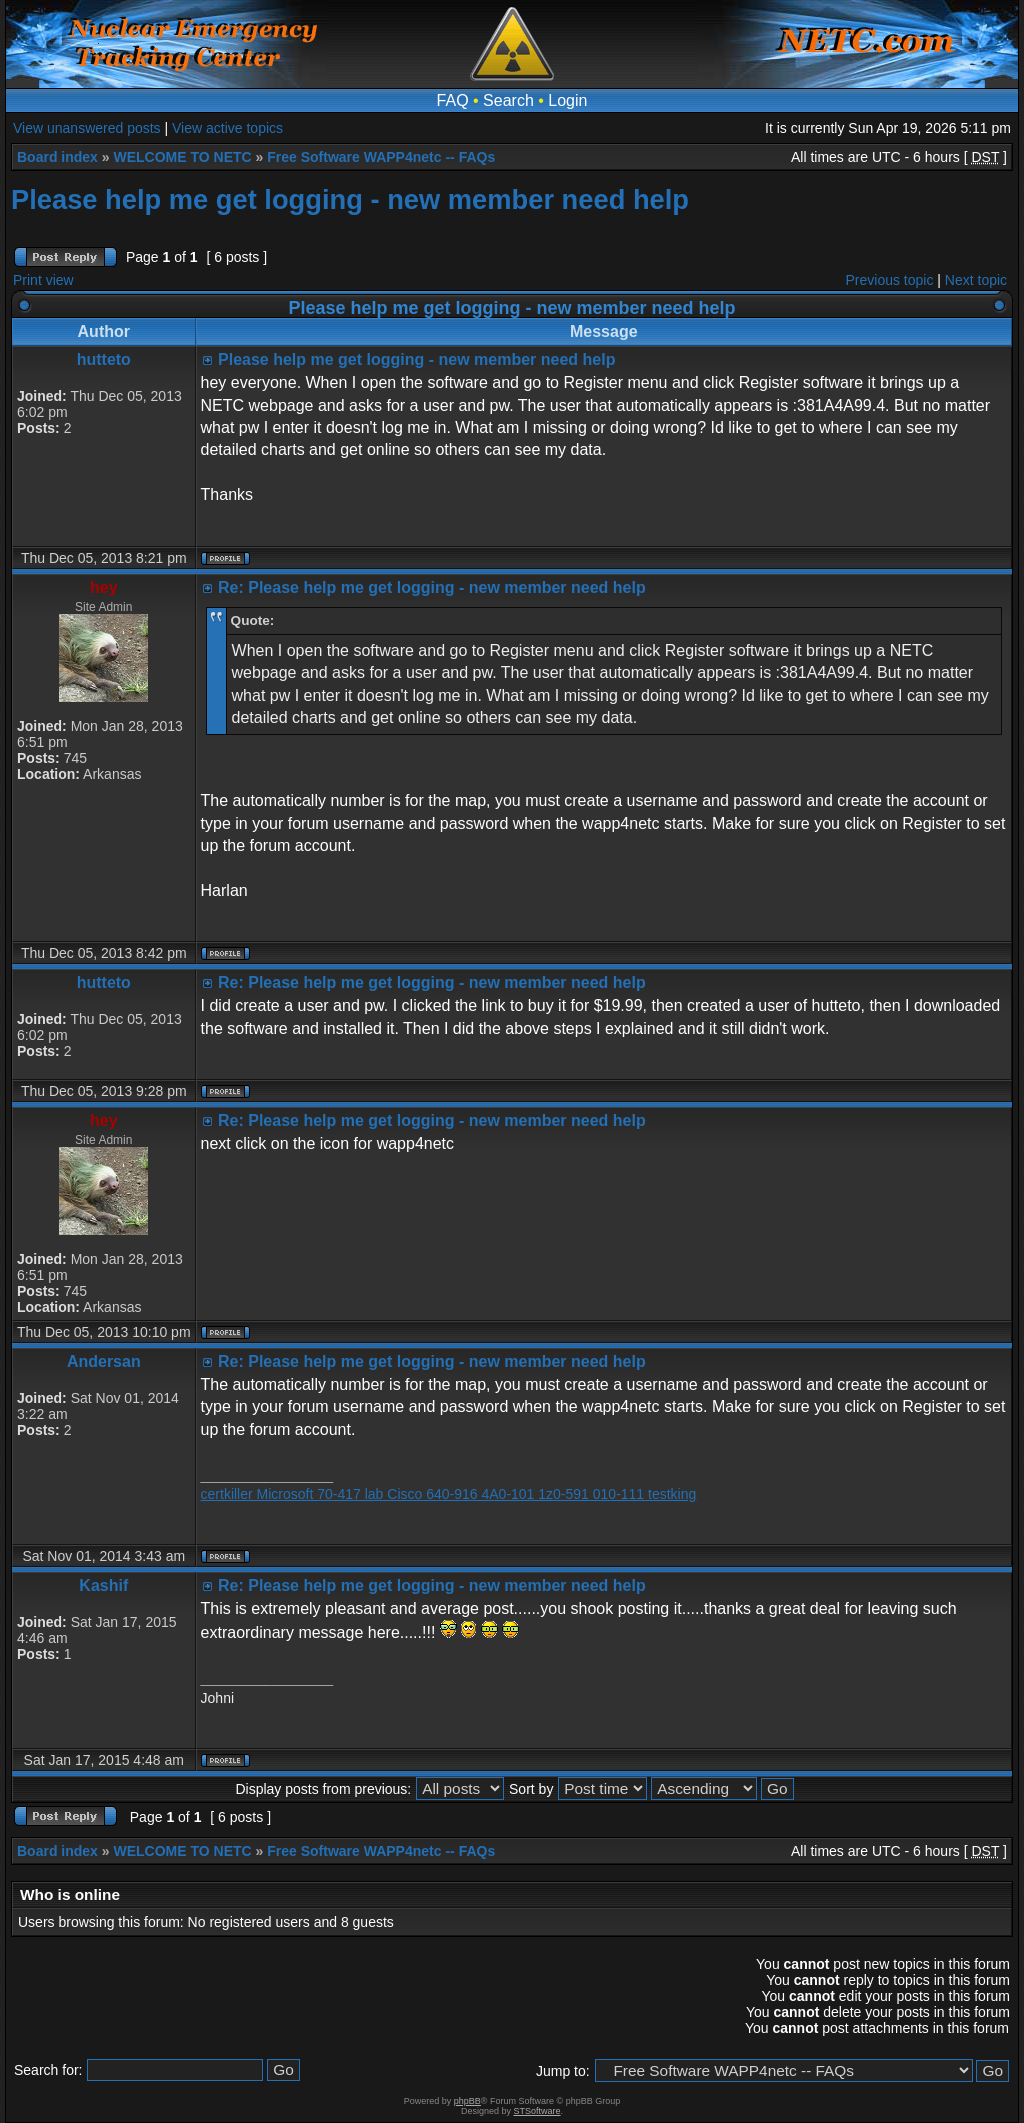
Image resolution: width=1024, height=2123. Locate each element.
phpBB (467, 2101)
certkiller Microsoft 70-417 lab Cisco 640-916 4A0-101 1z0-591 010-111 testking (449, 1494)
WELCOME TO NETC (182, 157)
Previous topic (890, 280)
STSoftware (537, 2111)
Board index (57, 157)
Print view (43, 280)
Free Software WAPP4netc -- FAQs (381, 157)
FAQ (453, 100)
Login (567, 100)
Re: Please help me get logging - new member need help (432, 587)
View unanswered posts (87, 128)
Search (508, 100)
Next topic (976, 280)
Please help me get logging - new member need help (350, 199)
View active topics (227, 128)
